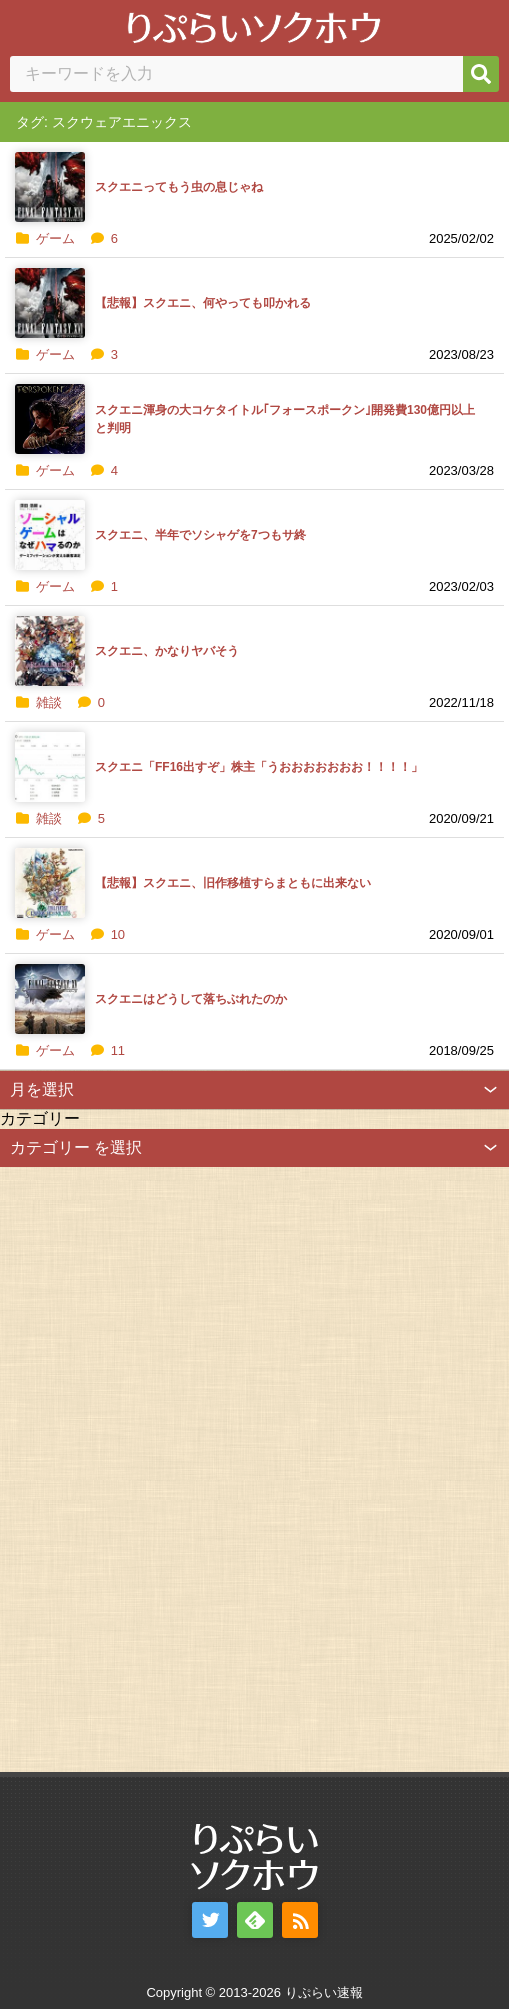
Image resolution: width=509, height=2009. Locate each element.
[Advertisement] (150, 1467)
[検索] (481, 74)
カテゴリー (40, 1118)
